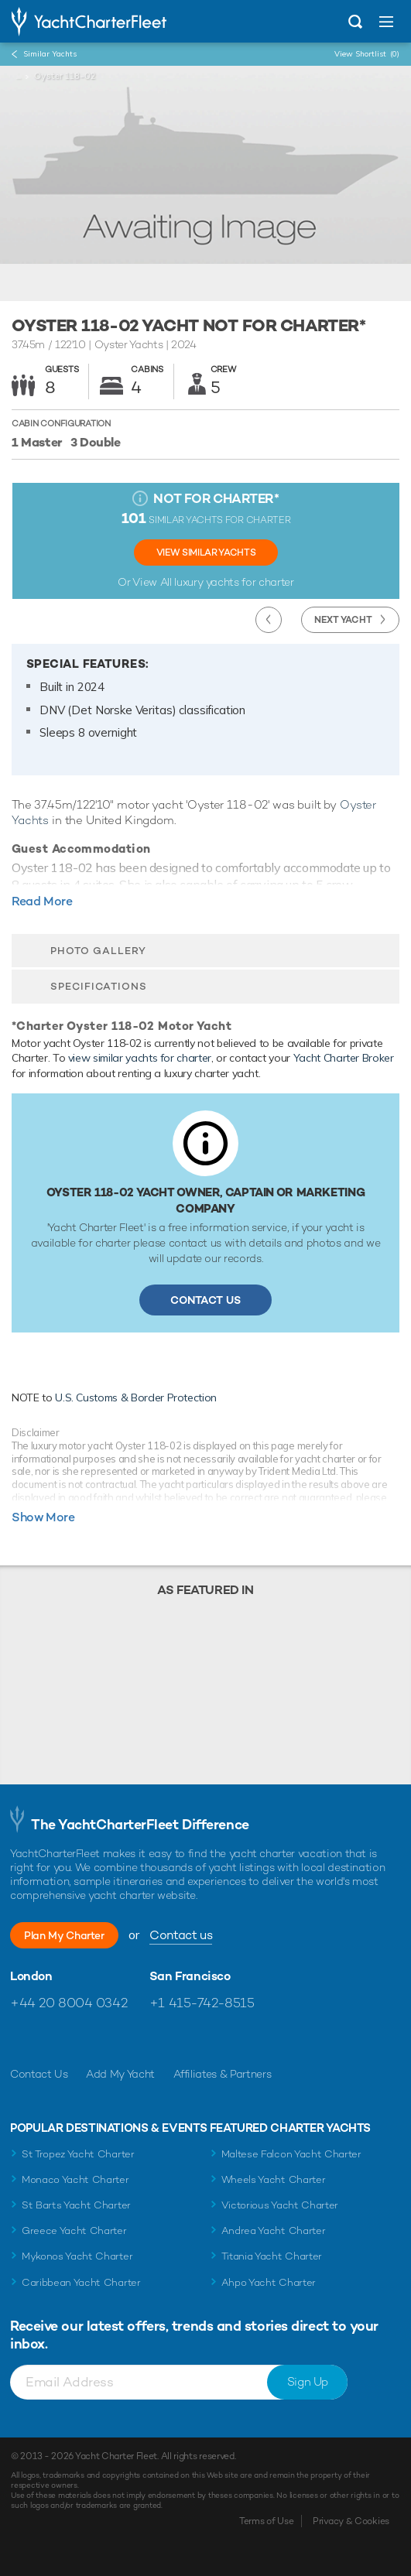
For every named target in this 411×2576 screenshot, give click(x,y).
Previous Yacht (268, 620)
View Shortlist (366, 54)
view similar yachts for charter (139, 1058)
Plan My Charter (64, 1935)
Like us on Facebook (22, 2039)
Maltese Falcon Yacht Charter (291, 2153)
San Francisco (190, 1976)
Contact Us (205, 1300)
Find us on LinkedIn (122, 2039)
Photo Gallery (98, 950)
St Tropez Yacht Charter (78, 2153)
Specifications (98, 986)
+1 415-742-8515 (202, 2002)
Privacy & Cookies (351, 2521)
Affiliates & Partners (222, 2074)
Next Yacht (343, 620)
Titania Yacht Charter (271, 2256)
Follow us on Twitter (55, 2039)
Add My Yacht (120, 2074)
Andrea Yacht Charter (273, 2230)
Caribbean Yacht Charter (81, 2282)
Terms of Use (266, 2521)
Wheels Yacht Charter (273, 2179)
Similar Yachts (50, 54)
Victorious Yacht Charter (279, 2205)
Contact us (180, 1935)
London (31, 1976)
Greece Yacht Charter (74, 2230)
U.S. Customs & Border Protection (136, 1397)
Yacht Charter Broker (343, 1058)
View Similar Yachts (205, 552)
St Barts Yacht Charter (76, 2205)
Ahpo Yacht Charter (268, 2282)
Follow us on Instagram (89, 2039)
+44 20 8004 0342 (68, 2002)
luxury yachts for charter (233, 582)
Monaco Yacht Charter (75, 2179)
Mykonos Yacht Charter (77, 2256)
